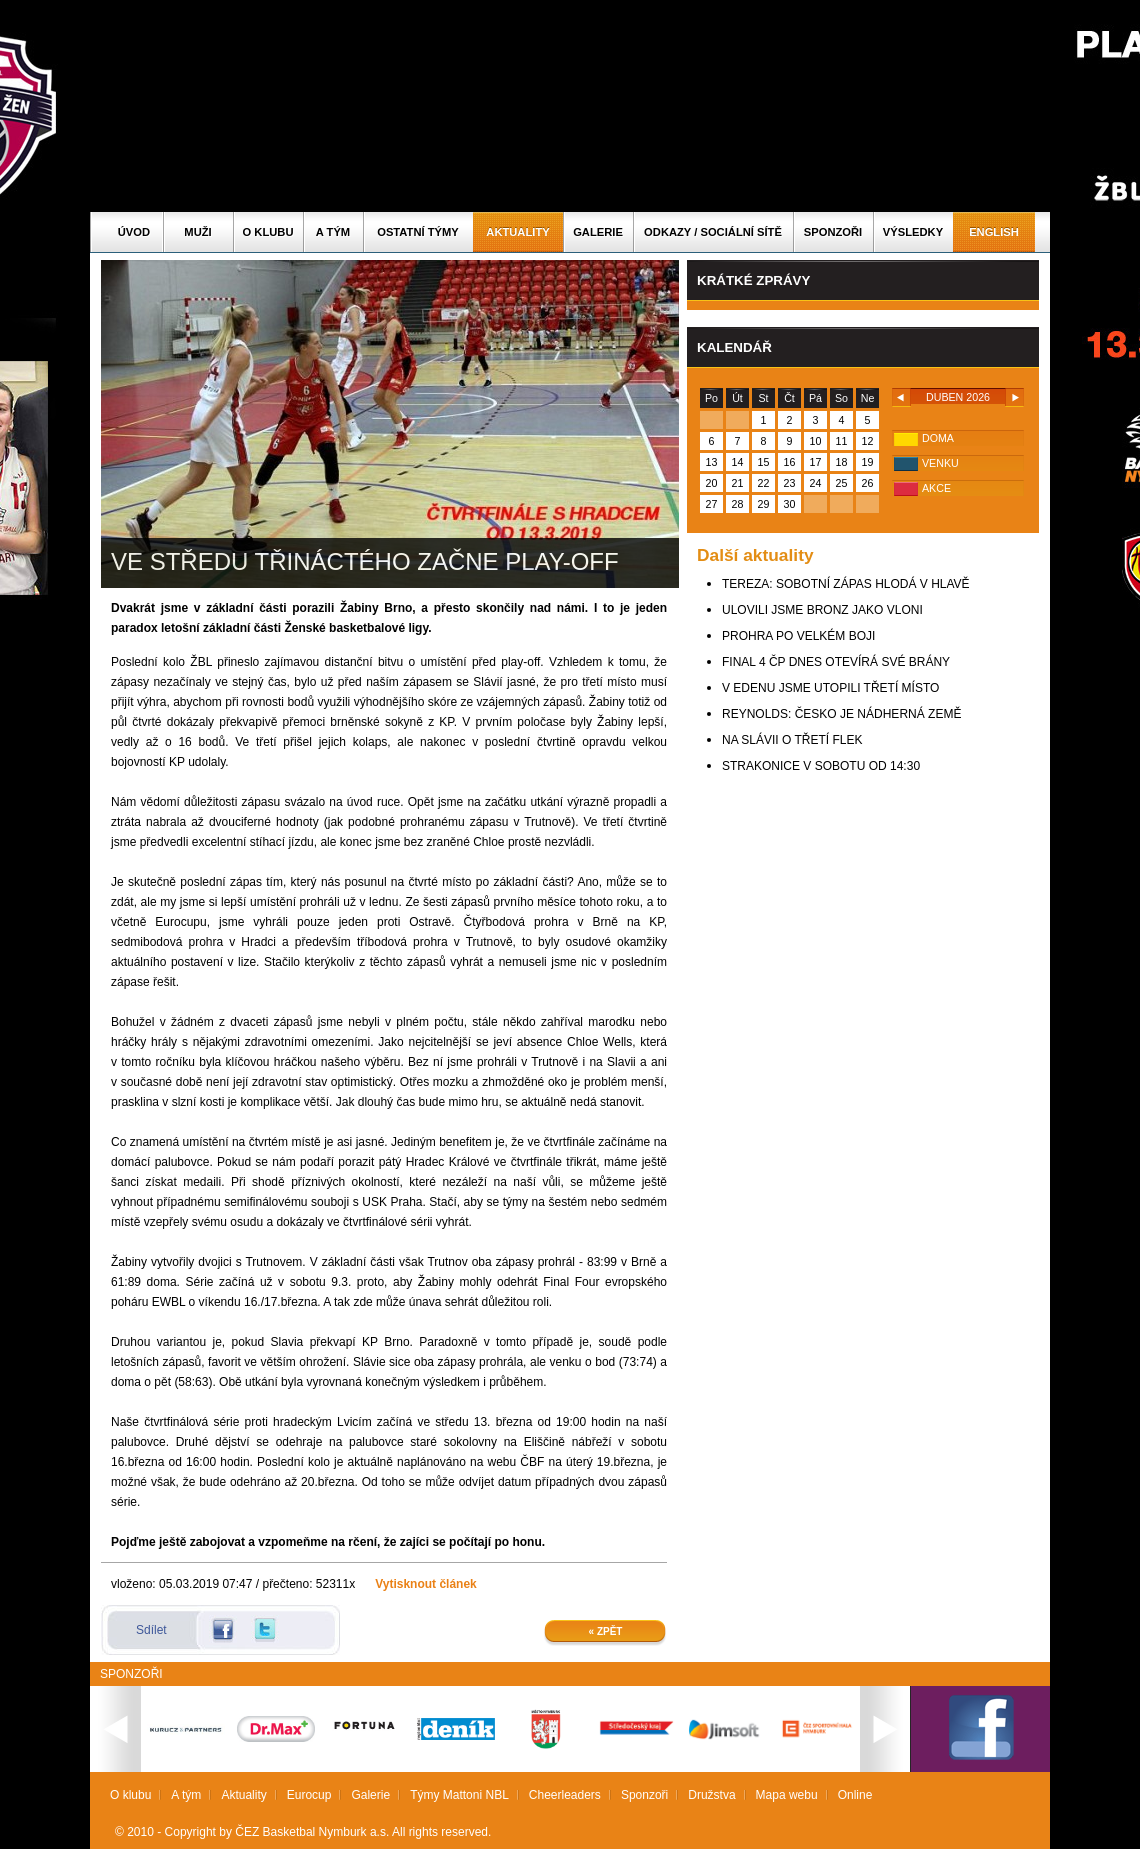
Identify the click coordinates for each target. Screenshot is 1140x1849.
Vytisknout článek (426, 1584)
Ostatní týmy (418, 232)
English (994, 232)
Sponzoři (833, 232)
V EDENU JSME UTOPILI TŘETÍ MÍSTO (830, 688)
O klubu (268, 232)
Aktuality (517, 232)
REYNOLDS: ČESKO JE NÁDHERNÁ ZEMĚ (841, 714)
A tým (333, 232)
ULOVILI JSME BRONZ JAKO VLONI (822, 610)
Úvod (134, 232)
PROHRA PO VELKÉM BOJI (798, 636)
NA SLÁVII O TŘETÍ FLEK (792, 740)
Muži (197, 232)
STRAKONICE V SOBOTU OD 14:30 (821, 766)
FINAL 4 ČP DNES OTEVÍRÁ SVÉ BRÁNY (836, 662)
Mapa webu (787, 1795)
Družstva (711, 1795)
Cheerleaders (565, 1795)
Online (855, 1795)
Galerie (598, 232)
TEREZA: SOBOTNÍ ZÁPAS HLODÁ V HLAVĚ (846, 584)
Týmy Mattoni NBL (459, 1795)
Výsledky (913, 232)
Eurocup (309, 1795)
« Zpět (606, 1631)
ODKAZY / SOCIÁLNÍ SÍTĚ (713, 232)
